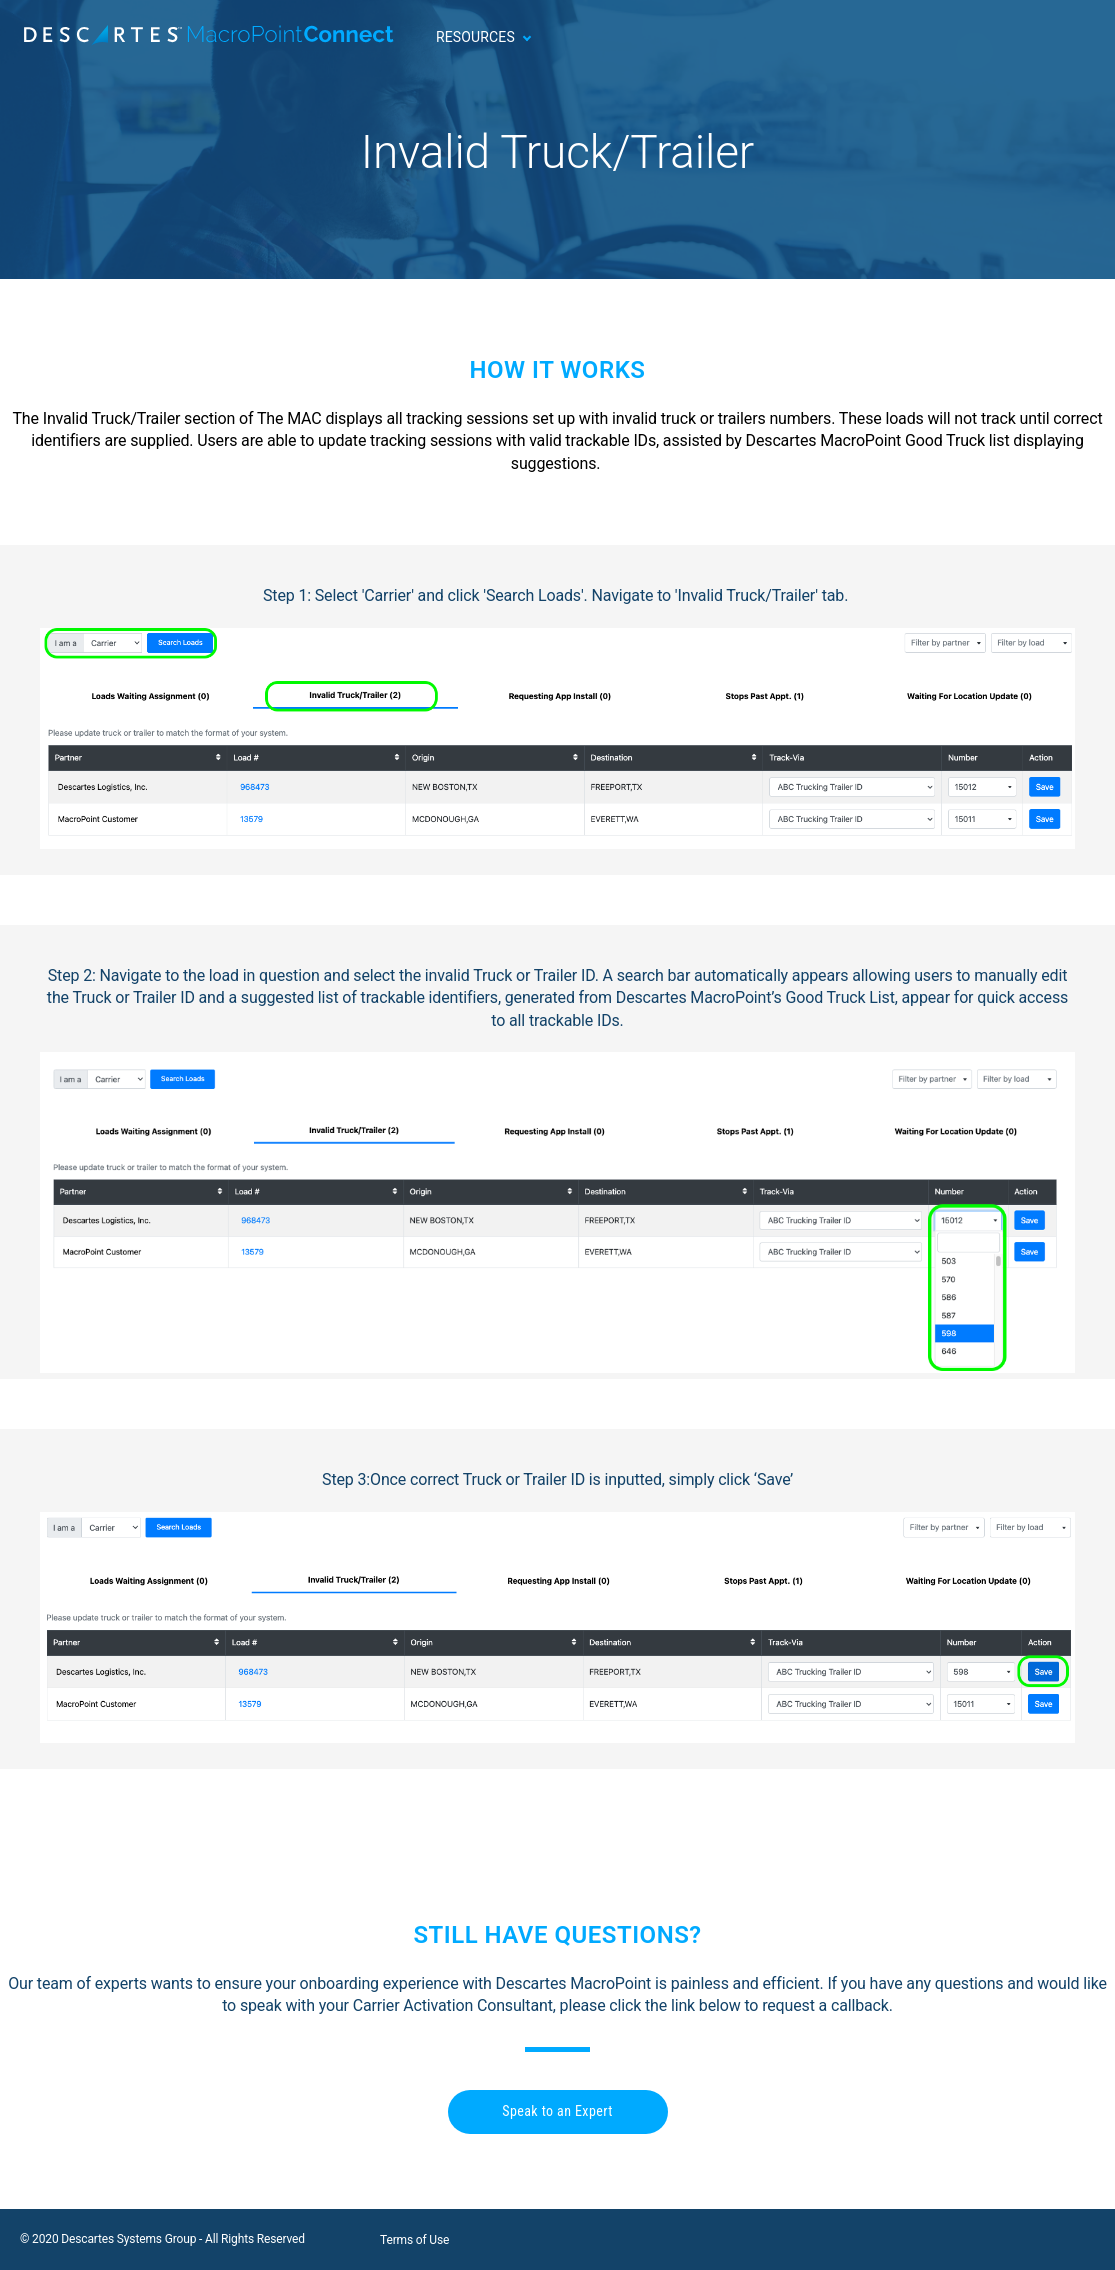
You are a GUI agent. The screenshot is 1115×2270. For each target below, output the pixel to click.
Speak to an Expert (557, 2111)
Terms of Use (414, 2240)
